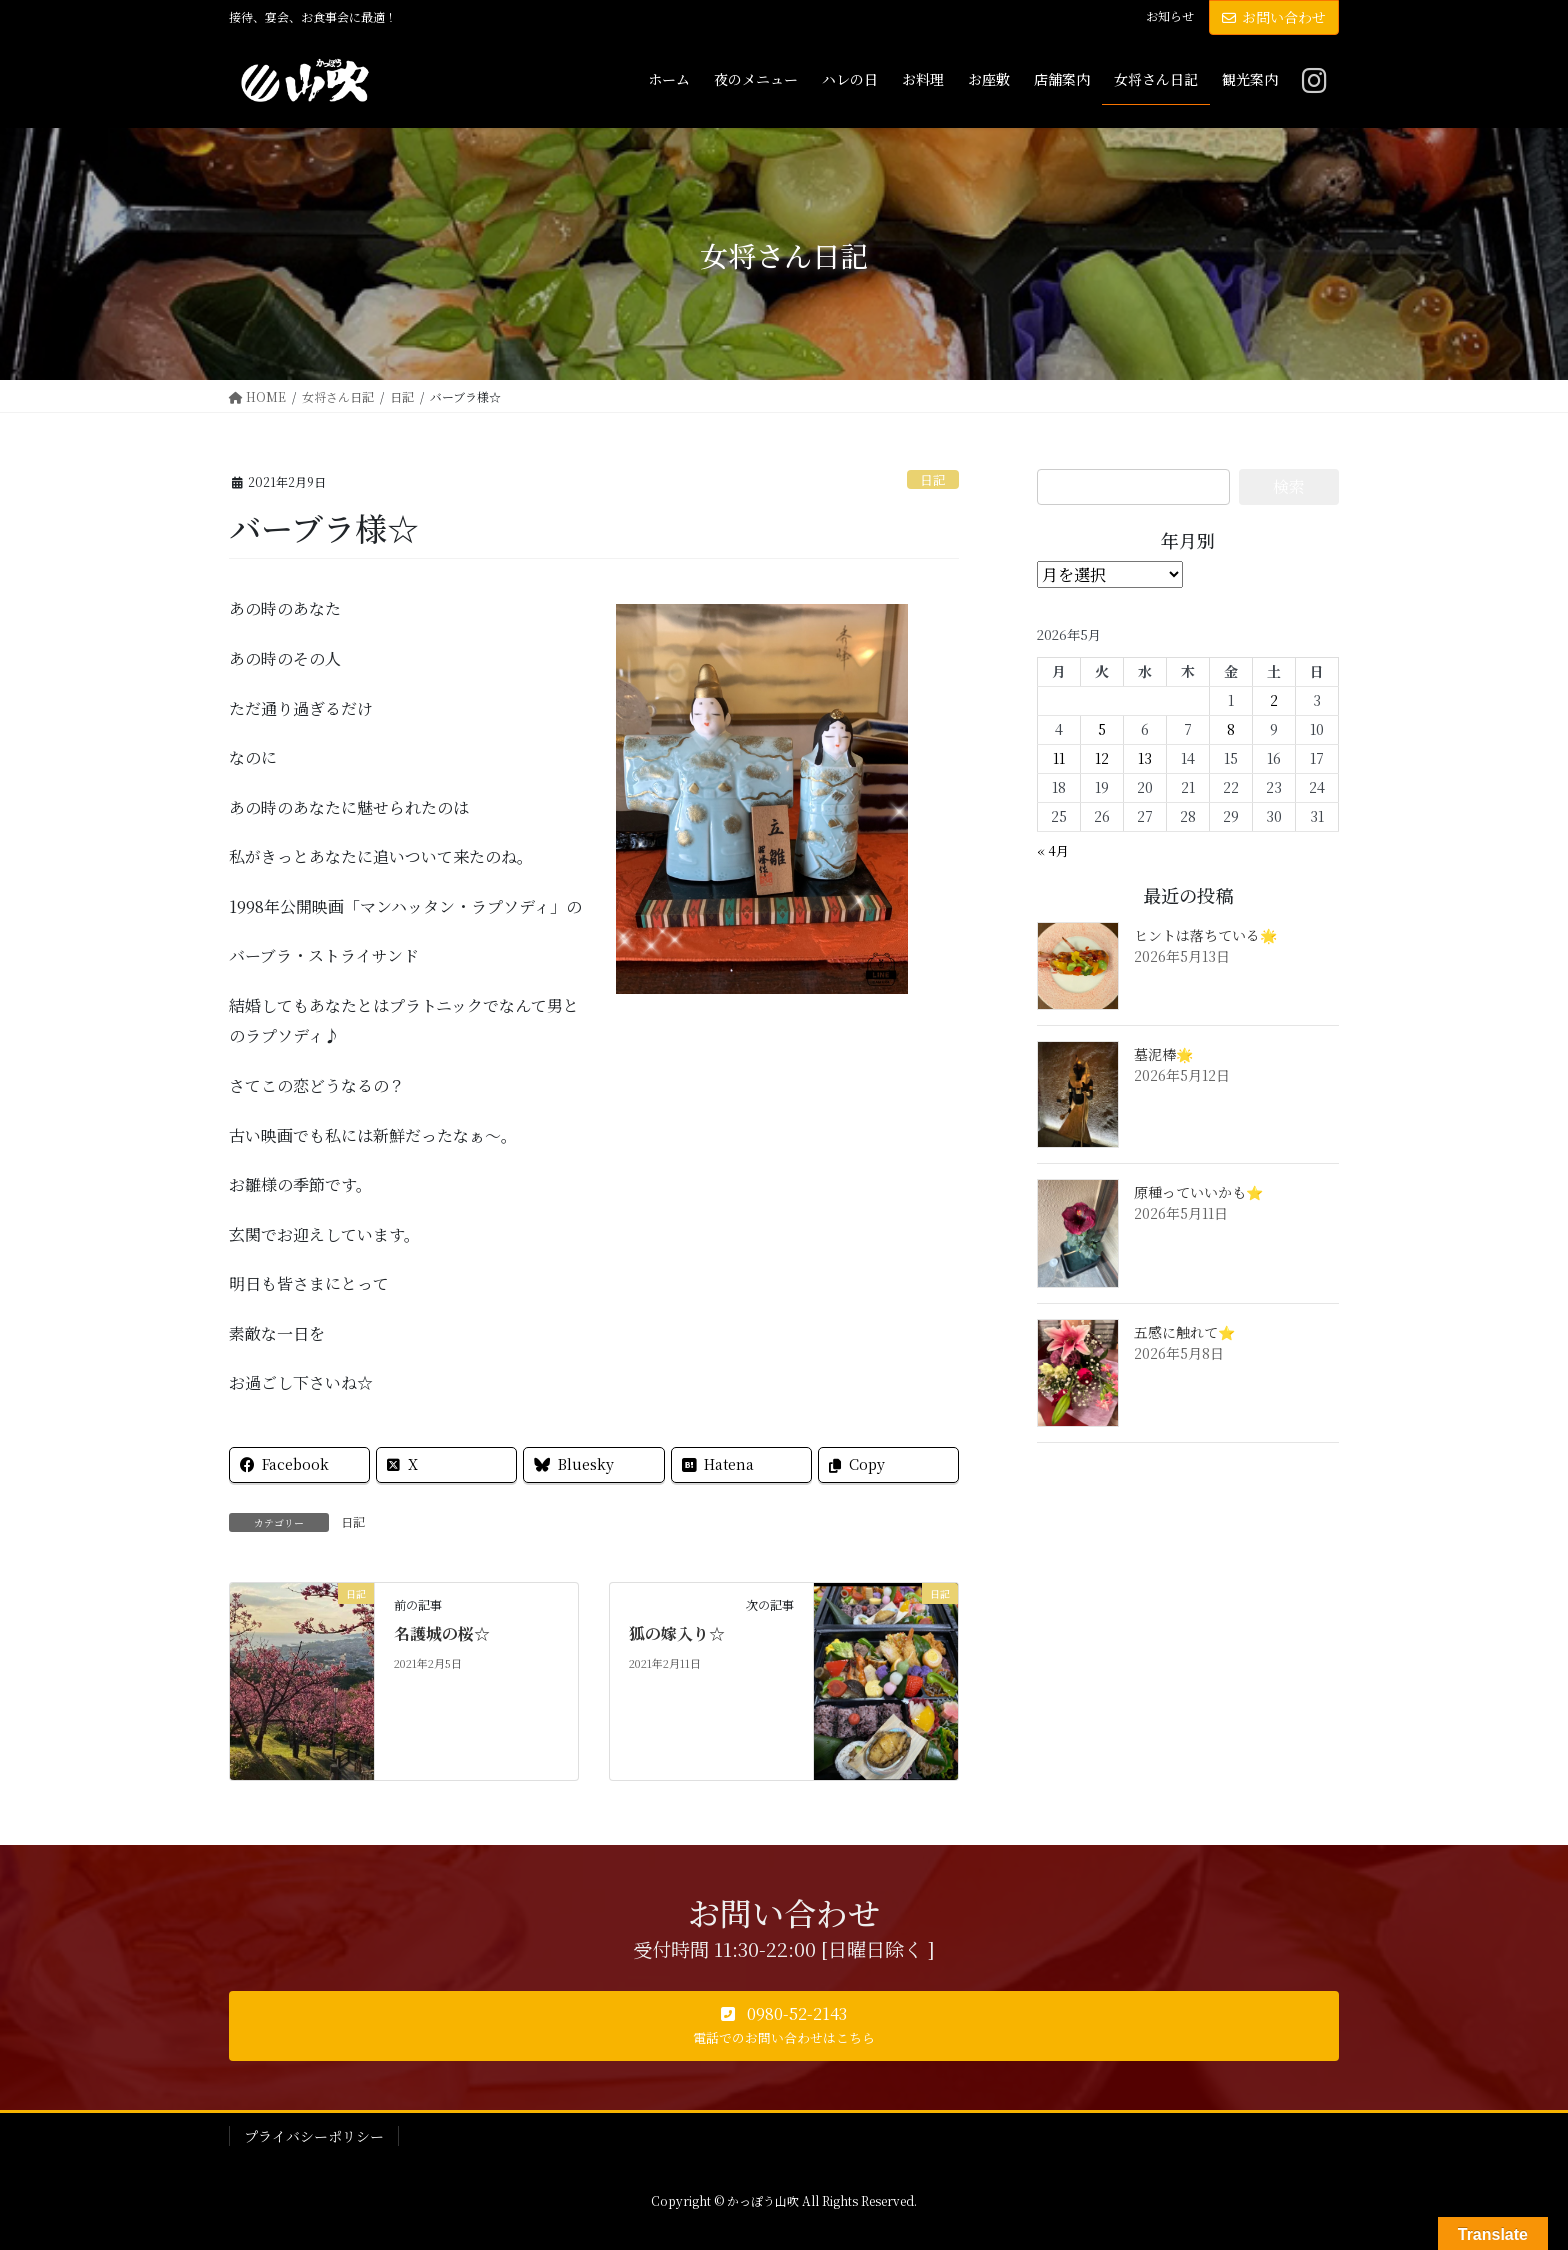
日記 (933, 479)
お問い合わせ (1274, 17)
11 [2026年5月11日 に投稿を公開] (1059, 758)
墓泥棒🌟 (1163, 1054)
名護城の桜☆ (442, 1633)
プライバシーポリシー (314, 2136)
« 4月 (1053, 850)
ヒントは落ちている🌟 (1205, 935)
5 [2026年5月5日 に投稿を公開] (1102, 729)
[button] (784, 2026)
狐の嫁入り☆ (677, 1633)
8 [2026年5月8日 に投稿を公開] (1231, 729)
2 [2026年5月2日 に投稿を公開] (1274, 700)
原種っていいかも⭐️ (1198, 1192)
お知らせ (1170, 16)
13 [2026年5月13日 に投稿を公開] (1145, 758)
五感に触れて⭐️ (1184, 1332)
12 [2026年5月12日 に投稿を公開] (1102, 758)
